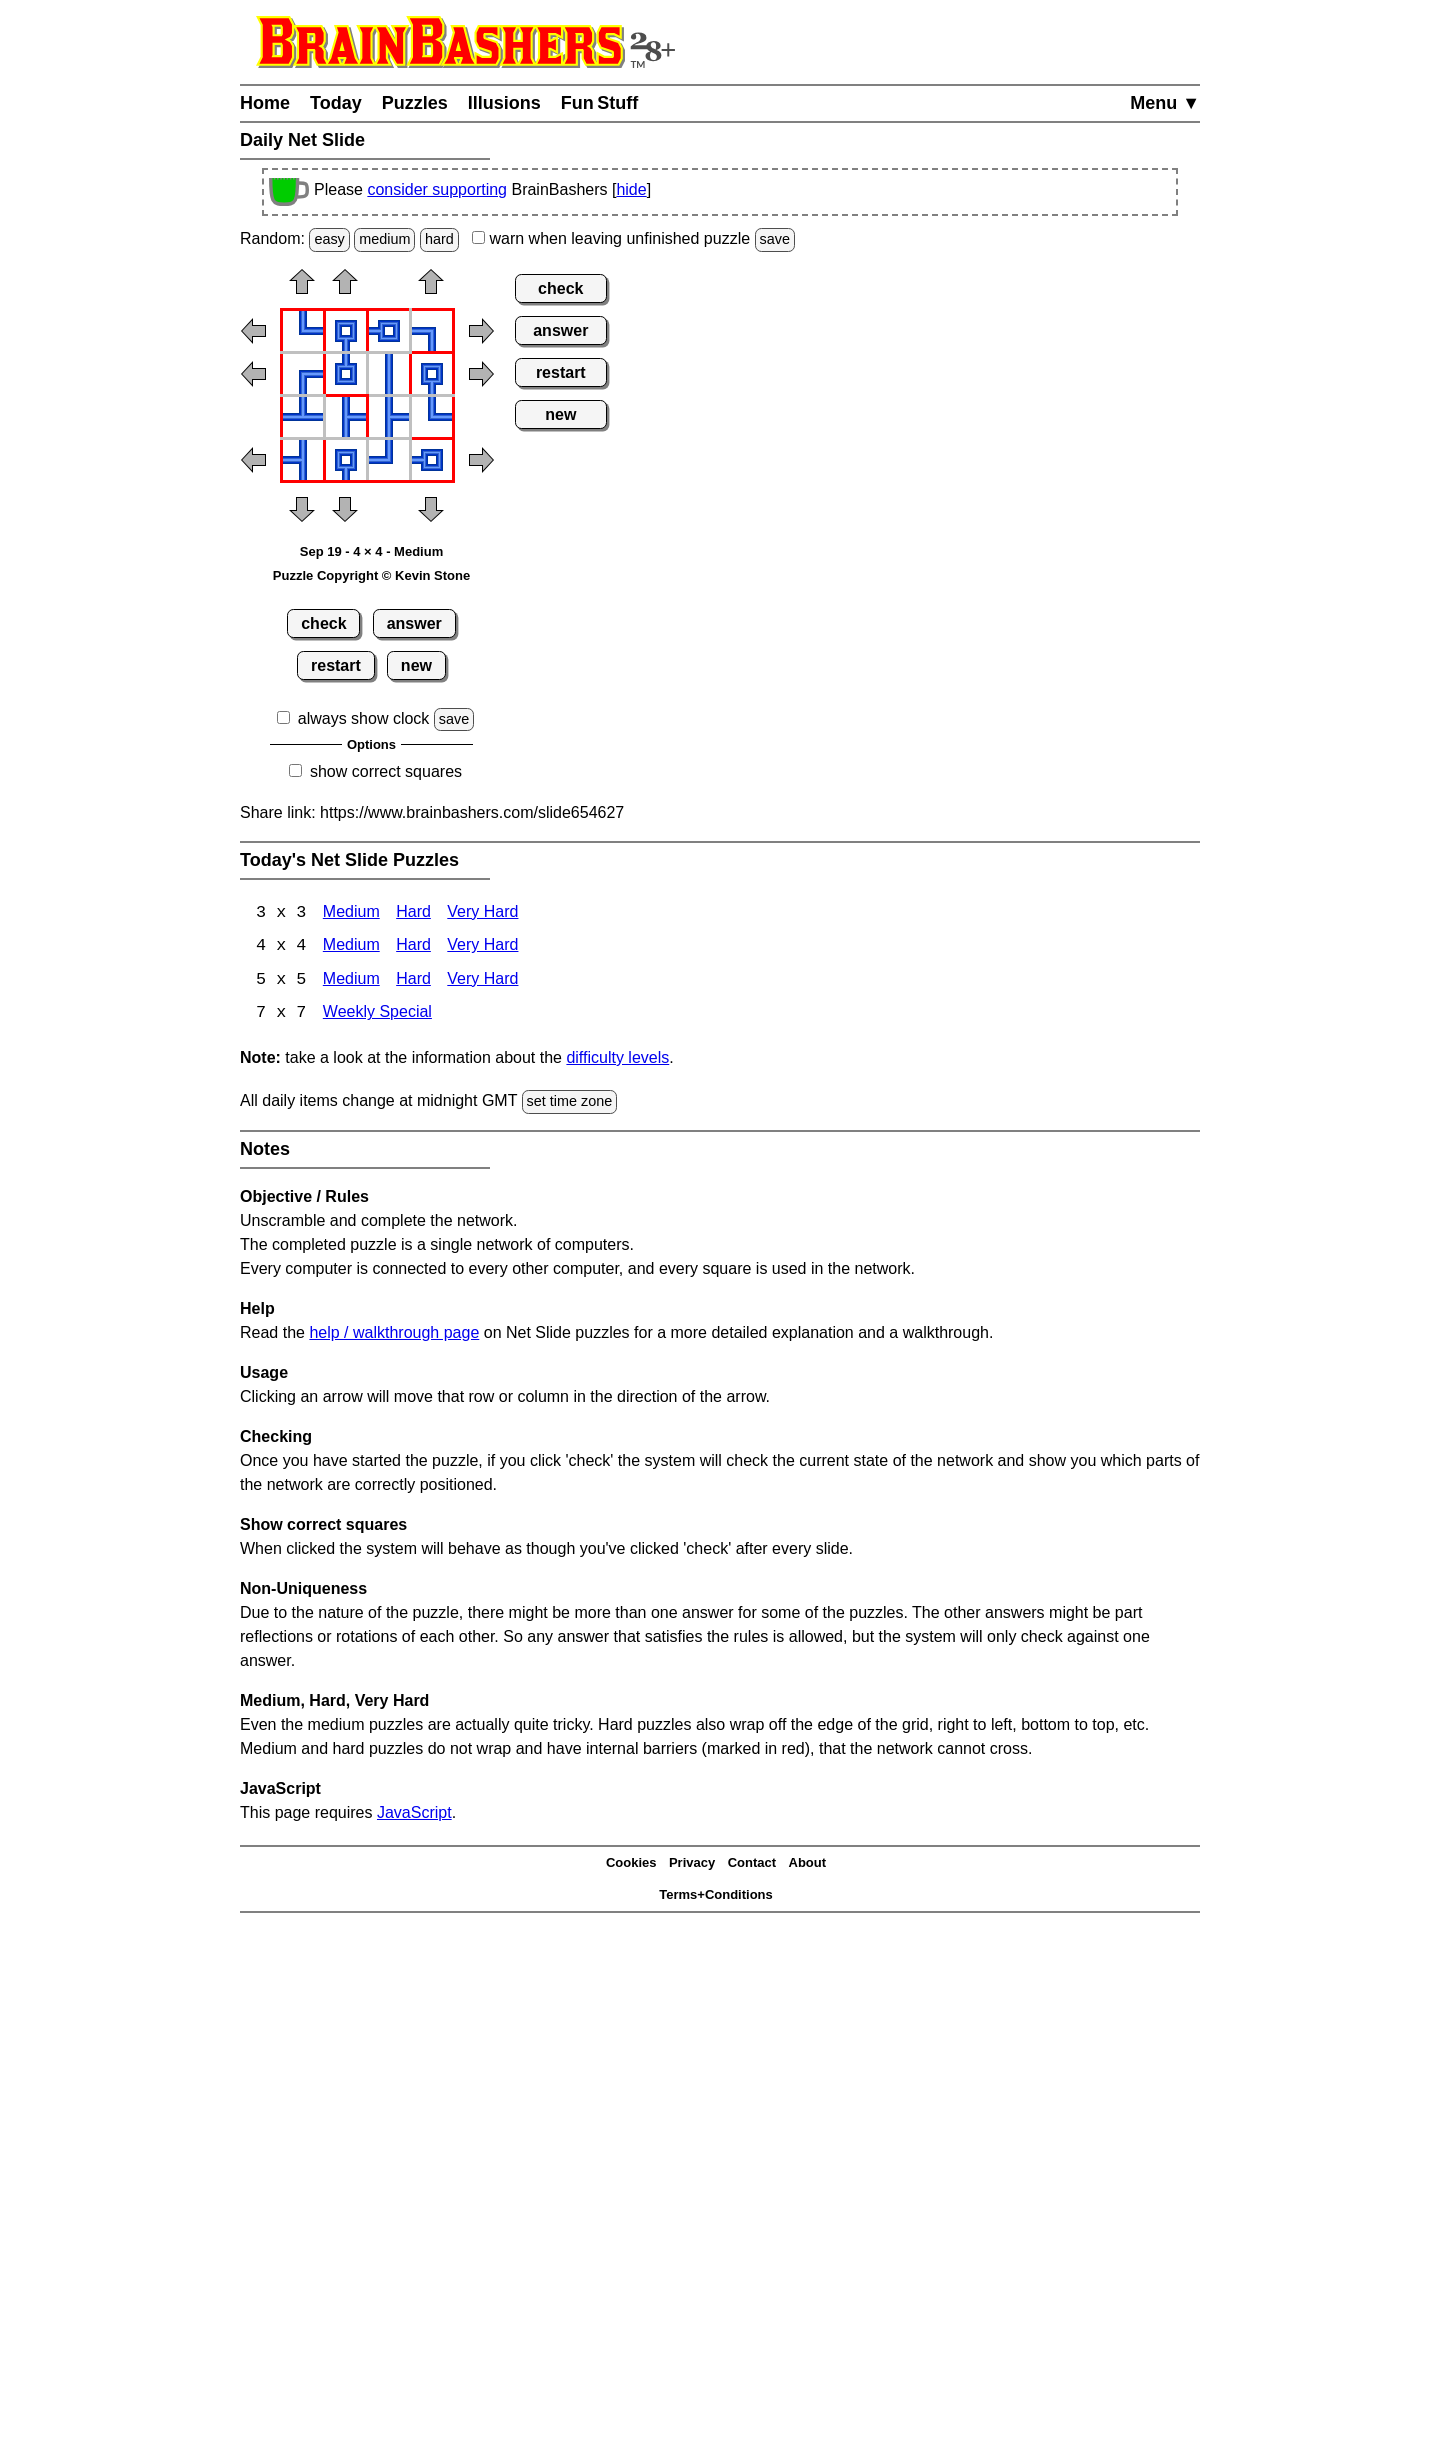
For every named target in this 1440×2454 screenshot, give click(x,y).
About (808, 1864)
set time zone (570, 1103)
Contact (752, 1864)
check (323, 623)
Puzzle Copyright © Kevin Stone (371, 575)
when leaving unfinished (633, 238)
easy (329, 239)
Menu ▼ (1165, 103)
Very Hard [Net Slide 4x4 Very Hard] (482, 947)
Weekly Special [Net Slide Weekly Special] (377, 1015)
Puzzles (415, 103)
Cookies (631, 1864)
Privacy (692, 1864)
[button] (302, 288)
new (416, 665)
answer (414, 623)
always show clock (364, 718)
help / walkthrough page (394, 1333)
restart (336, 665)
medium (384, 239)
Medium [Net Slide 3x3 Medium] (351, 913)
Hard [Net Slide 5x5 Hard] (413, 981)
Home (265, 103)
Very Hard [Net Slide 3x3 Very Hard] (482, 913)
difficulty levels (617, 1059)
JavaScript (414, 1813)
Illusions (504, 103)
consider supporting (437, 189)
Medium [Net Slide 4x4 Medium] (351, 947)
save (775, 239)
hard (439, 239)
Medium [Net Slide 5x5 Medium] (351, 981)
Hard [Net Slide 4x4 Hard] (413, 947)
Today (336, 103)
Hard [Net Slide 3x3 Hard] (413, 913)
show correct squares (386, 771)
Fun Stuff (600, 103)
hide (631, 189)
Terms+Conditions (716, 1896)
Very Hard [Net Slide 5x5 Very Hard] (482, 981)
